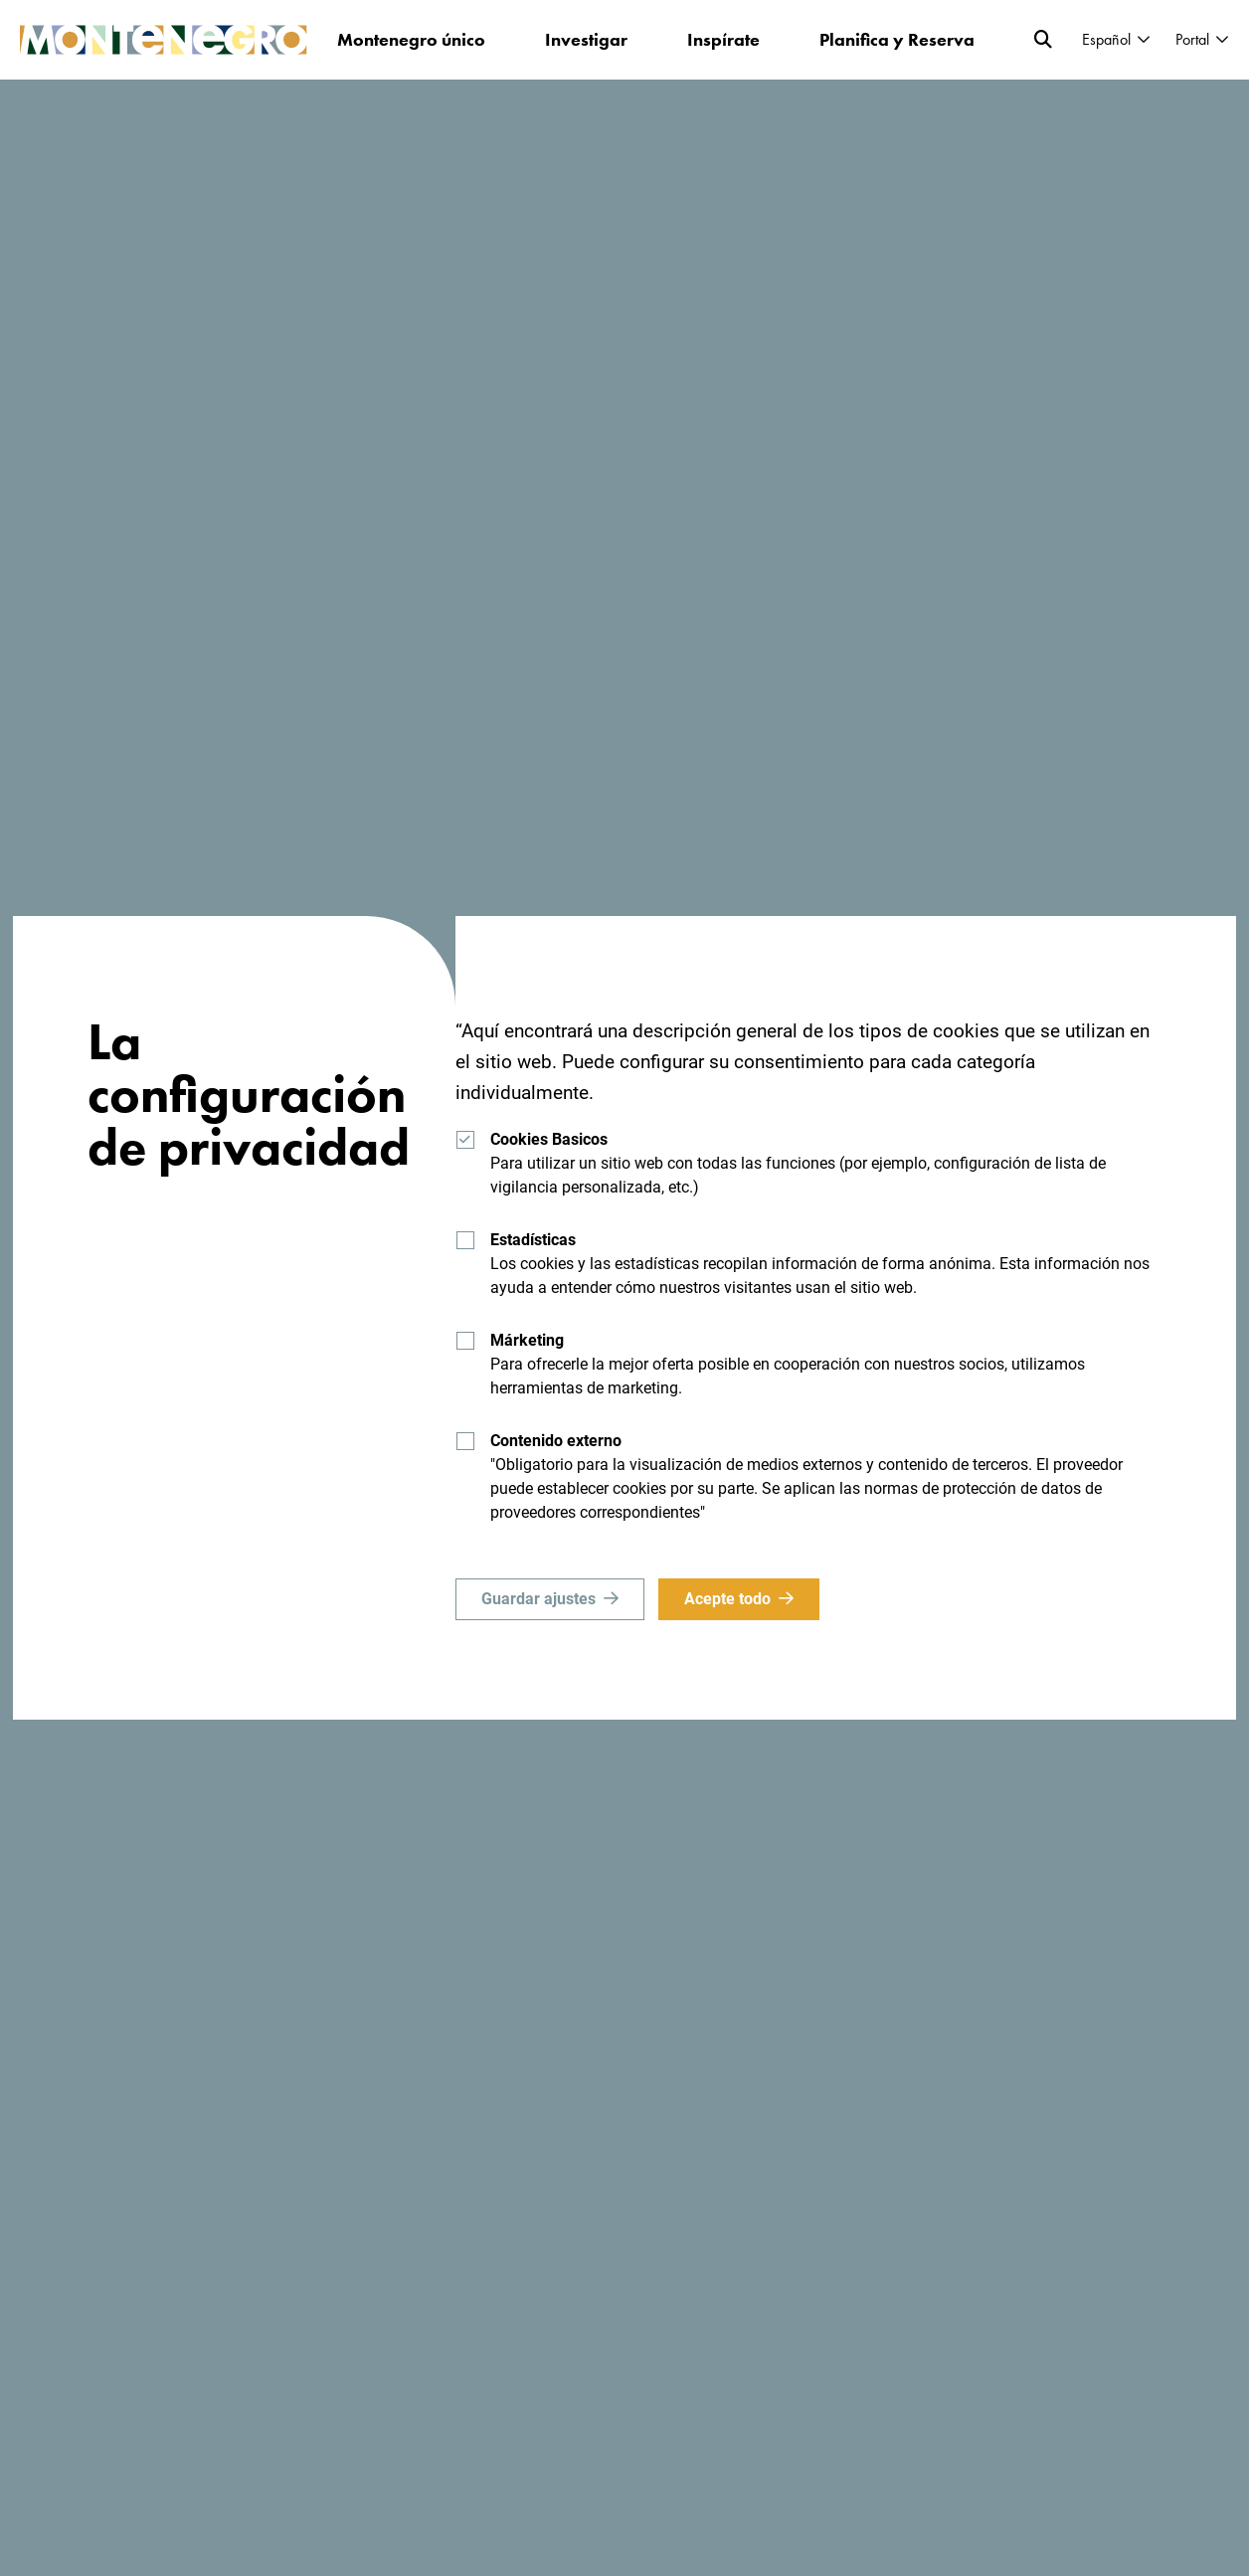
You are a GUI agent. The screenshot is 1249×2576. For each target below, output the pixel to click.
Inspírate (723, 39)
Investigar (586, 39)
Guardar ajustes (538, 1598)
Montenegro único (411, 39)
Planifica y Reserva (897, 39)
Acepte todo (727, 1598)
